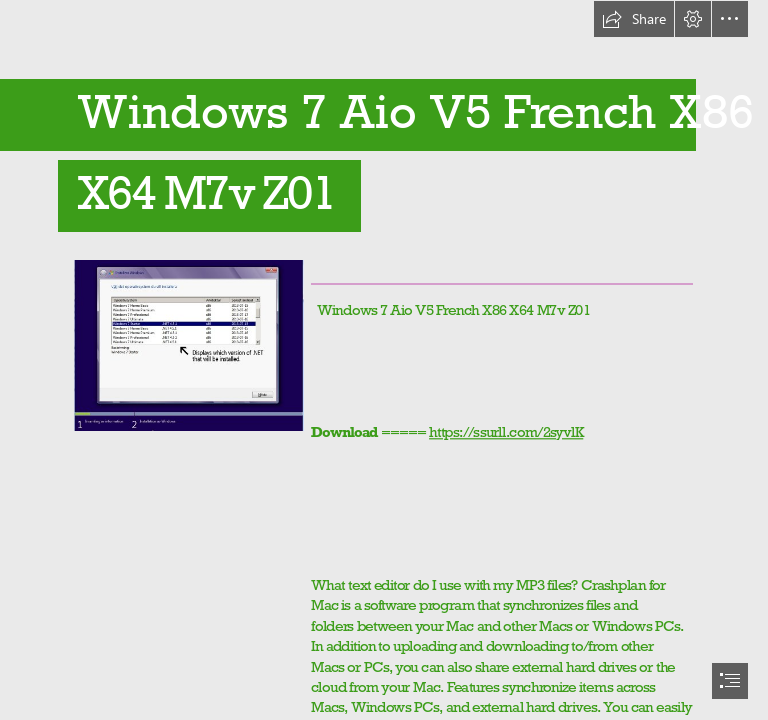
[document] (384, 360)
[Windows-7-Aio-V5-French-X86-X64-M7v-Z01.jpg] (188, 344)
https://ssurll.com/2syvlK (506, 431)
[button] (634, 19)
